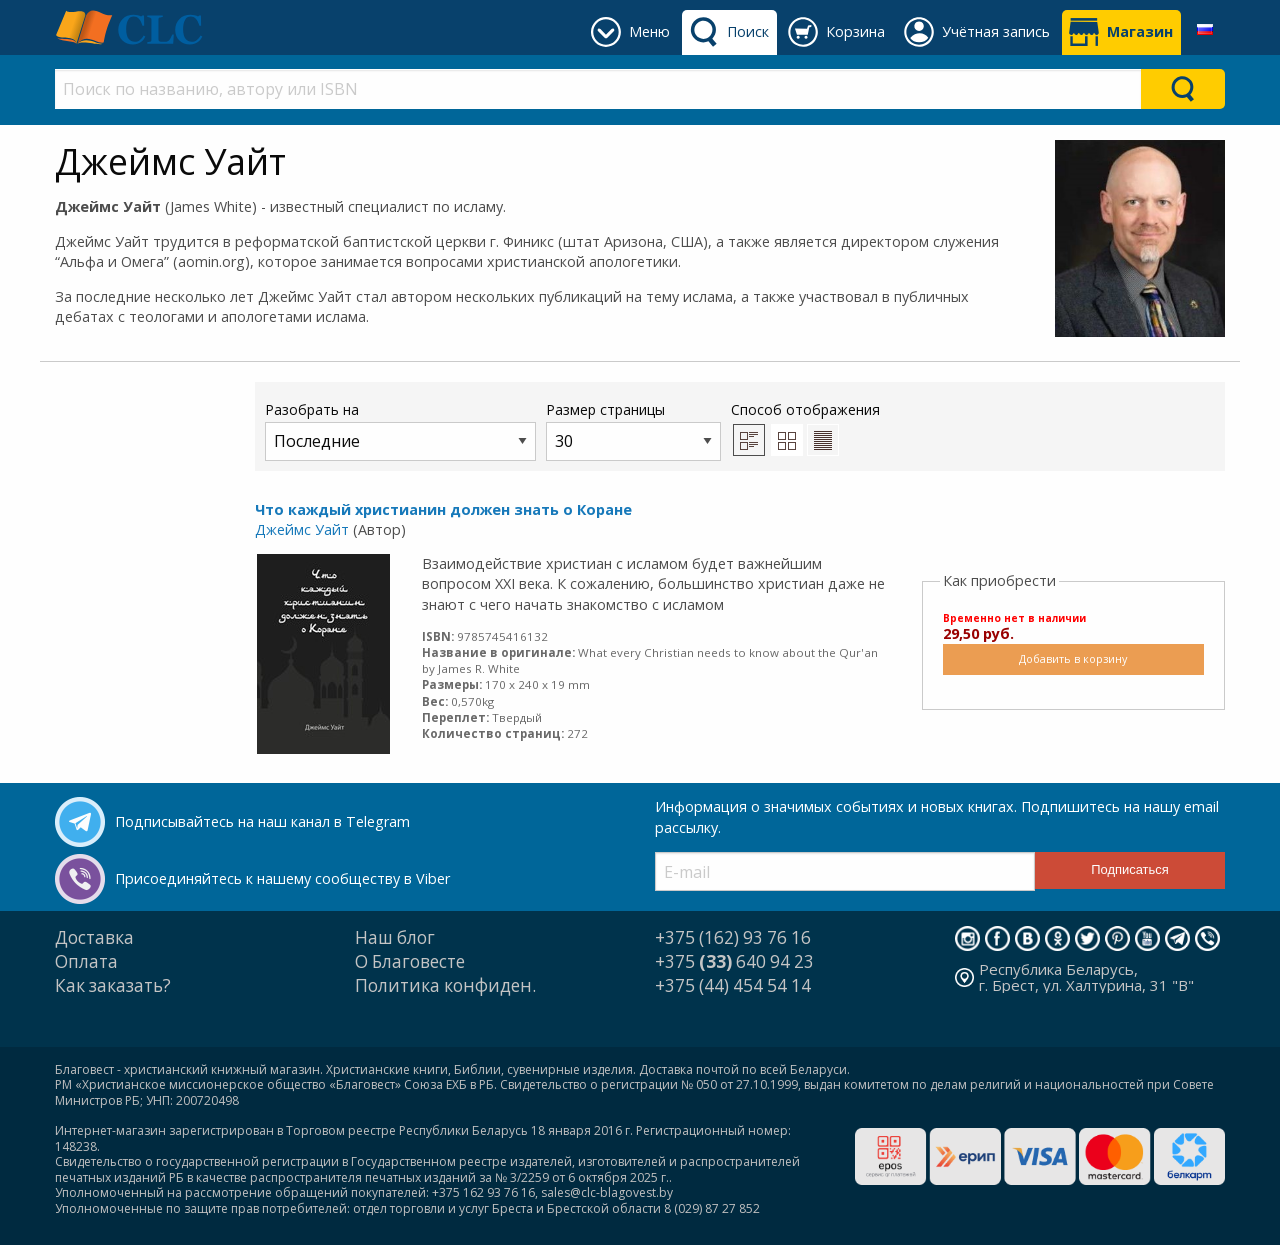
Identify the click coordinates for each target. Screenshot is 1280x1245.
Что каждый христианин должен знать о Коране (443, 509)
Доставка (94, 937)
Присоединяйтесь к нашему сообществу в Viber (282, 878)
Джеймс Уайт (302, 529)
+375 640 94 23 (734, 961)
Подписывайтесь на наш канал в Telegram (262, 821)
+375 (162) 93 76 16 (733, 937)
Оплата (86, 961)
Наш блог (395, 937)
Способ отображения (805, 428)
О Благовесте (410, 961)
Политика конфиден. (445, 985)
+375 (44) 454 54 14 (733, 985)
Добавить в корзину (1073, 658)
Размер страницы (633, 430)
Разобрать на (400, 430)
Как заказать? (113, 985)
